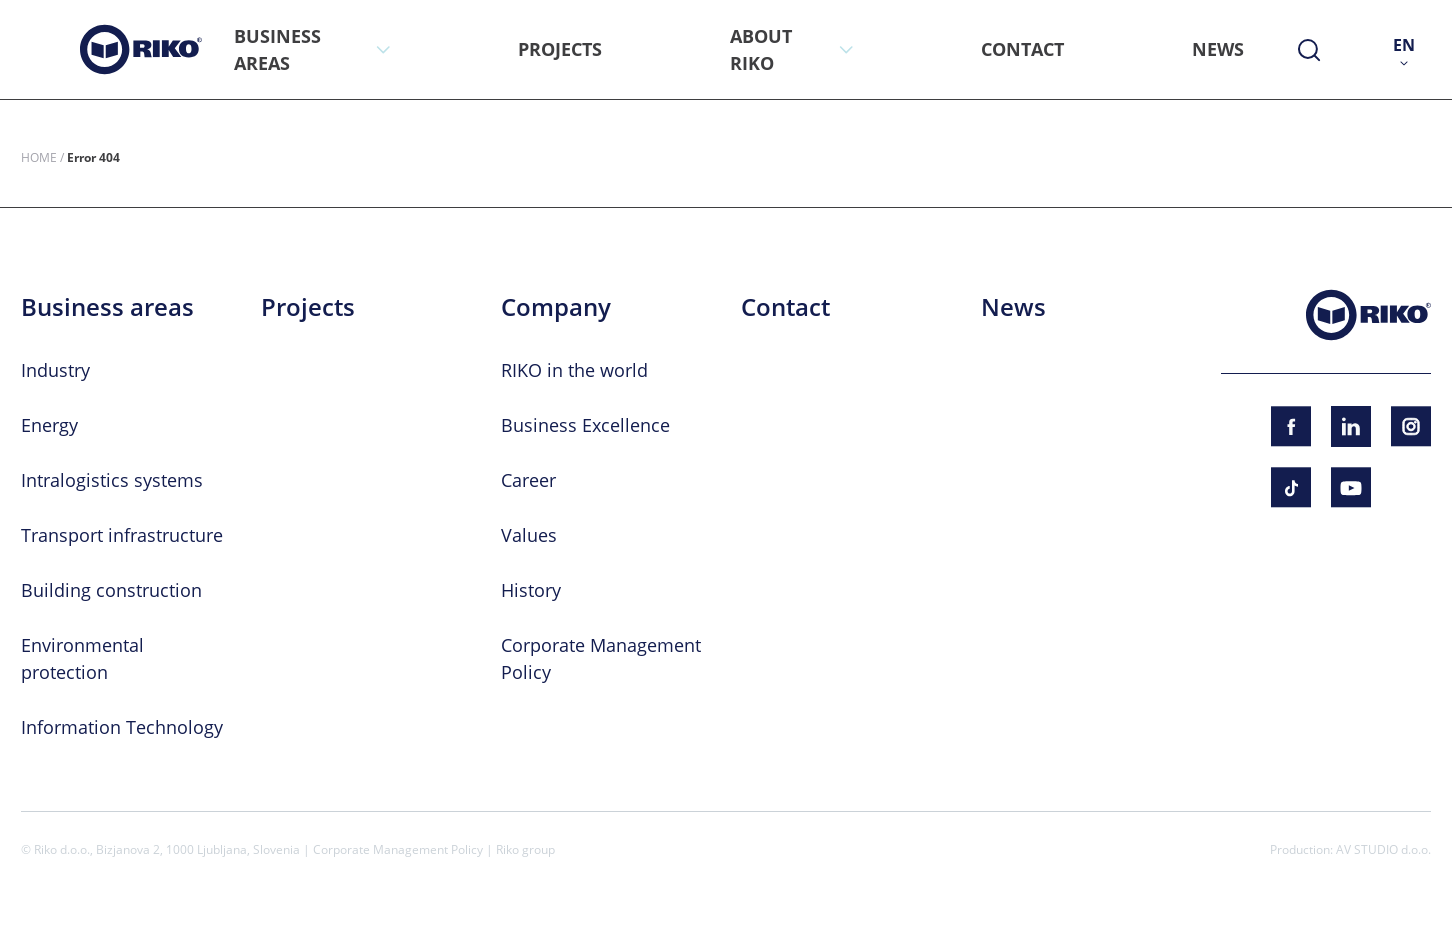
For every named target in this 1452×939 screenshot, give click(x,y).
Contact (785, 307)
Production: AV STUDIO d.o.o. (1350, 849)
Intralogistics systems (112, 480)
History (531, 590)
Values (529, 535)
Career (528, 480)
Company (556, 307)
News (1013, 307)
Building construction (111, 590)
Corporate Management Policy (398, 849)
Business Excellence (585, 425)
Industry (55, 370)
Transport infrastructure (122, 535)
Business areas (107, 307)
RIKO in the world (574, 370)
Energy (49, 425)
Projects (308, 307)
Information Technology (122, 727)
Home (39, 157)
